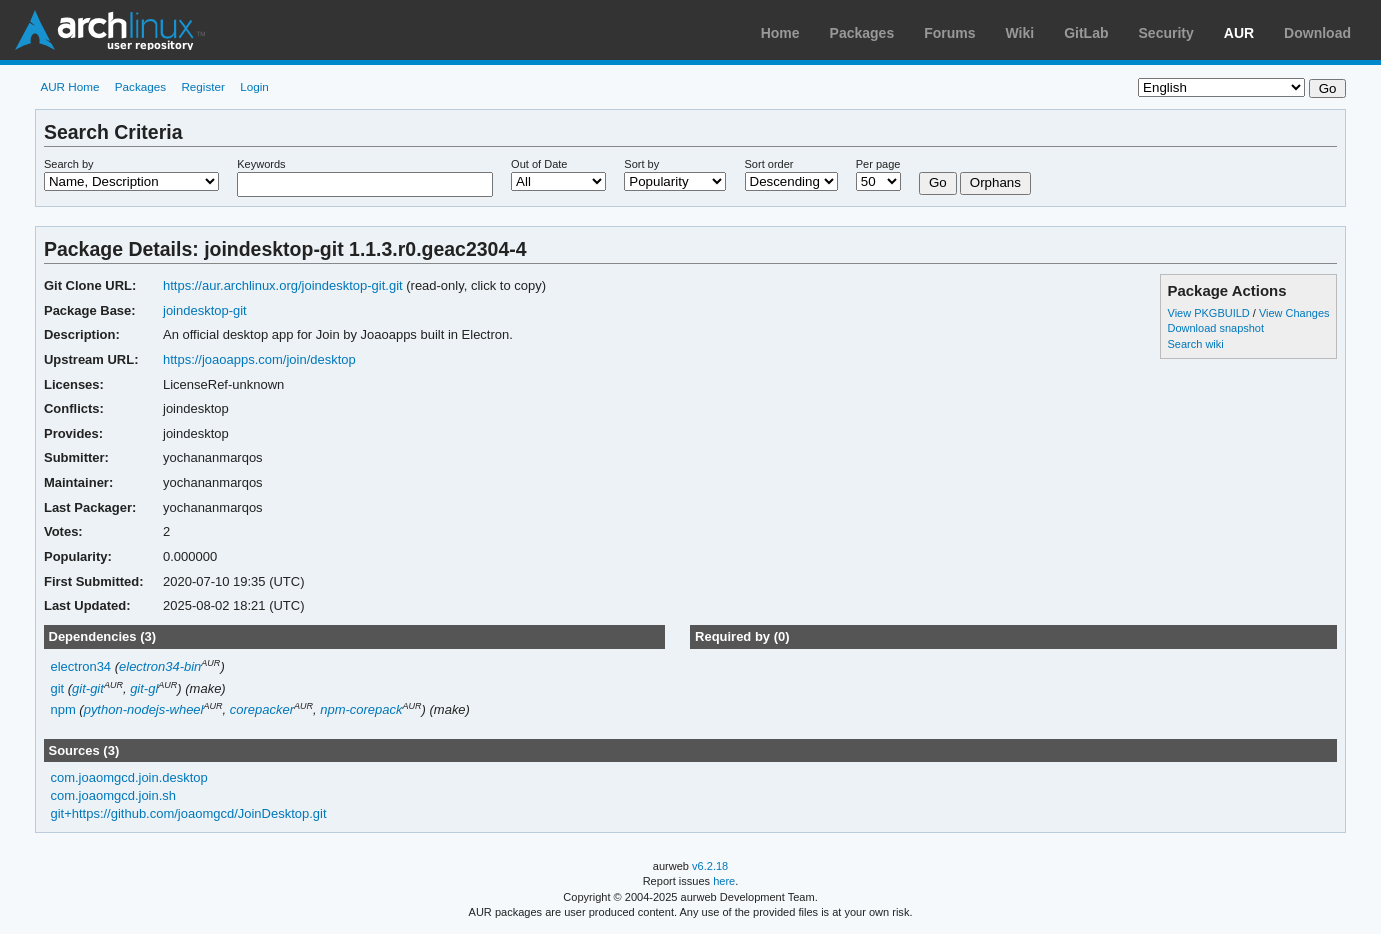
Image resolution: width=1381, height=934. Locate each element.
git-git (88, 688)
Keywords (261, 164)
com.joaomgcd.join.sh (113, 795)
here (724, 881)
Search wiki (1196, 344)
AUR (1239, 33)
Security (1166, 33)
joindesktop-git (205, 310)
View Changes (1294, 313)
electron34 (80, 666)
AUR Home (69, 86)
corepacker (262, 709)
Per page (878, 164)
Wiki (1020, 33)
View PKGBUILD (1210, 313)
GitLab (1086, 33)
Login (254, 86)
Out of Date (539, 164)
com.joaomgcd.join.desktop (128, 777)
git (57, 688)
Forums (949, 33)
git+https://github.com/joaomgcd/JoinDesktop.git (188, 813)
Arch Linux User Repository (110, 30)
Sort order (769, 164)
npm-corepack (361, 709)
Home (780, 33)
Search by (69, 164)
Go (938, 182)
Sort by (641, 164)
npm (62, 709)
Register (203, 86)
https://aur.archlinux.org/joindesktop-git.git (283, 285)
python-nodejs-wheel (144, 709)
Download (1317, 33)
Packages (862, 33)
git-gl (144, 688)
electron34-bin (160, 666)
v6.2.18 (710, 866)
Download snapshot (1216, 328)
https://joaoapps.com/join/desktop (259, 359)
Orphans (995, 182)
